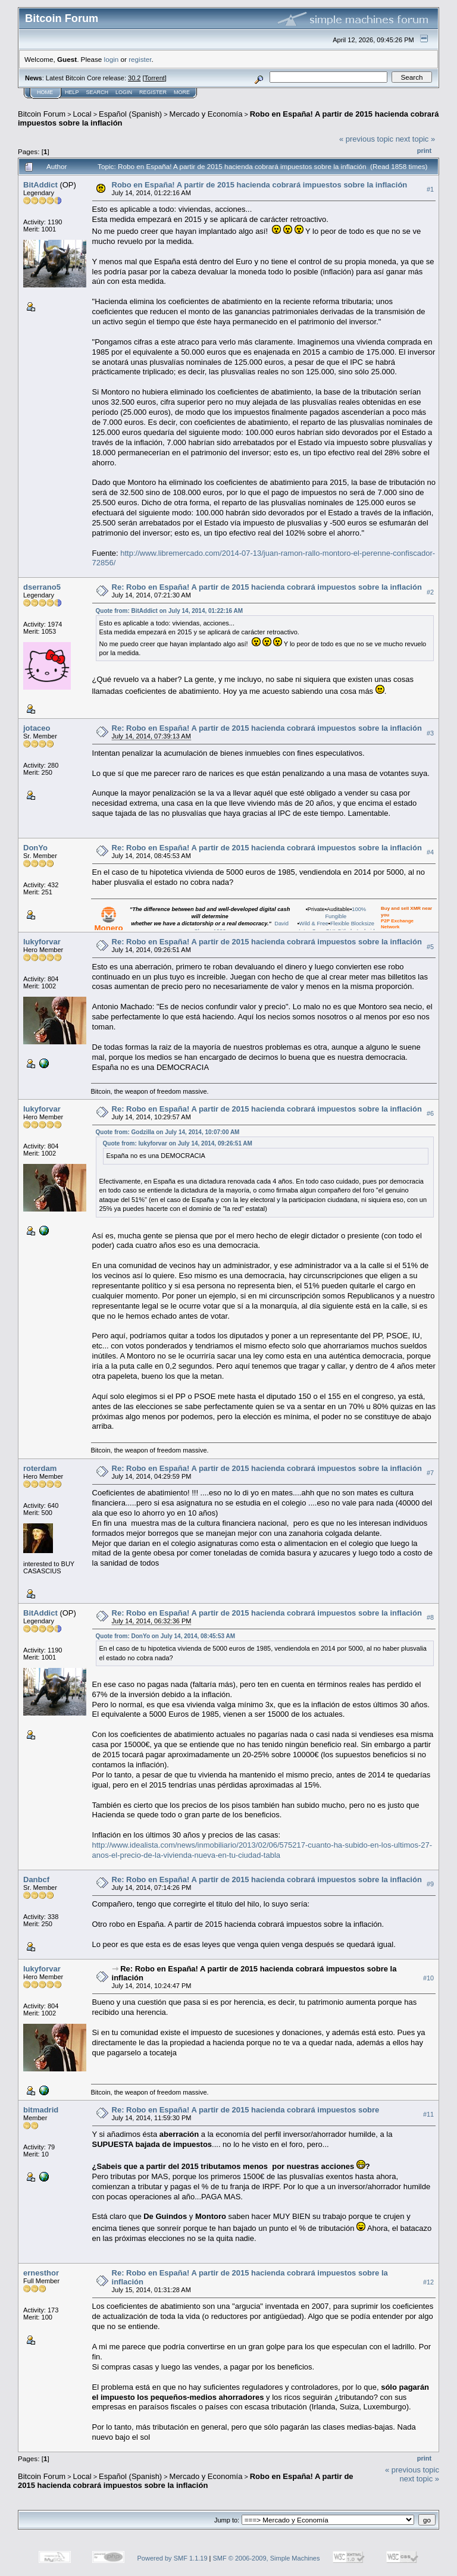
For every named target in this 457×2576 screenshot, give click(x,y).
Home (45, 92)
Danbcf (36, 1879)
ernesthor (41, 2272)
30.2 (134, 78)
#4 (430, 852)
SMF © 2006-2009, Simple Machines (266, 2558)
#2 (430, 592)
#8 (430, 1617)
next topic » (416, 138)
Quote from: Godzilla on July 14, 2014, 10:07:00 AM (168, 1132)
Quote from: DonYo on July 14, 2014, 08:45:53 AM (166, 1636)
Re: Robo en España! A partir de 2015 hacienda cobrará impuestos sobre (246, 2109)
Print (424, 150)
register (140, 59)
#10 (428, 1978)
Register (153, 92)
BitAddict (40, 184)
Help (72, 92)
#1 (430, 189)
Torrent (155, 78)
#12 (428, 2282)
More (182, 92)
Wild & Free (313, 924)
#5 (430, 946)
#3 (430, 733)
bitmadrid (40, 2109)
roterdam (40, 1468)
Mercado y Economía (206, 113)
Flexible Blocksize (352, 924)
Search (97, 92)
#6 (430, 1113)
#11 (428, 2114)
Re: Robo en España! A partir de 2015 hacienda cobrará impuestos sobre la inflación (267, 587)
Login (123, 92)
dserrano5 (42, 587)
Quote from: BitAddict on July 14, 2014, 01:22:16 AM (169, 611)
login (111, 59)
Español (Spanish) (130, 113)
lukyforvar (42, 941)
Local (82, 113)
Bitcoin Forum (41, 113)
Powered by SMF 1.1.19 (172, 2558)
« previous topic (366, 138)
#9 (430, 1884)
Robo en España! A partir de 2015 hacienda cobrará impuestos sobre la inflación (260, 184)
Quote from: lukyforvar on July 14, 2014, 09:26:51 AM (177, 1143)
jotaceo (37, 728)
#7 (430, 1472)
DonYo (35, 847)
